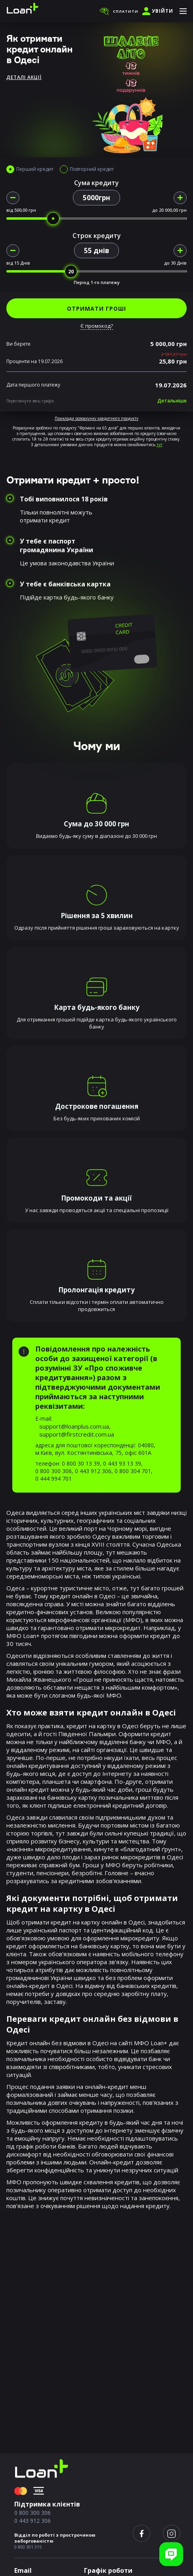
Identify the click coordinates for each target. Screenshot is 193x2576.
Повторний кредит (92, 169)
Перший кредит (35, 169)
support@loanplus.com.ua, (75, 1426)
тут (159, 444)
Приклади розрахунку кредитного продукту (96, 418)
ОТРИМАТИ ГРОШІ (96, 308)
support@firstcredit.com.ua (76, 1434)
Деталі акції (24, 77)
